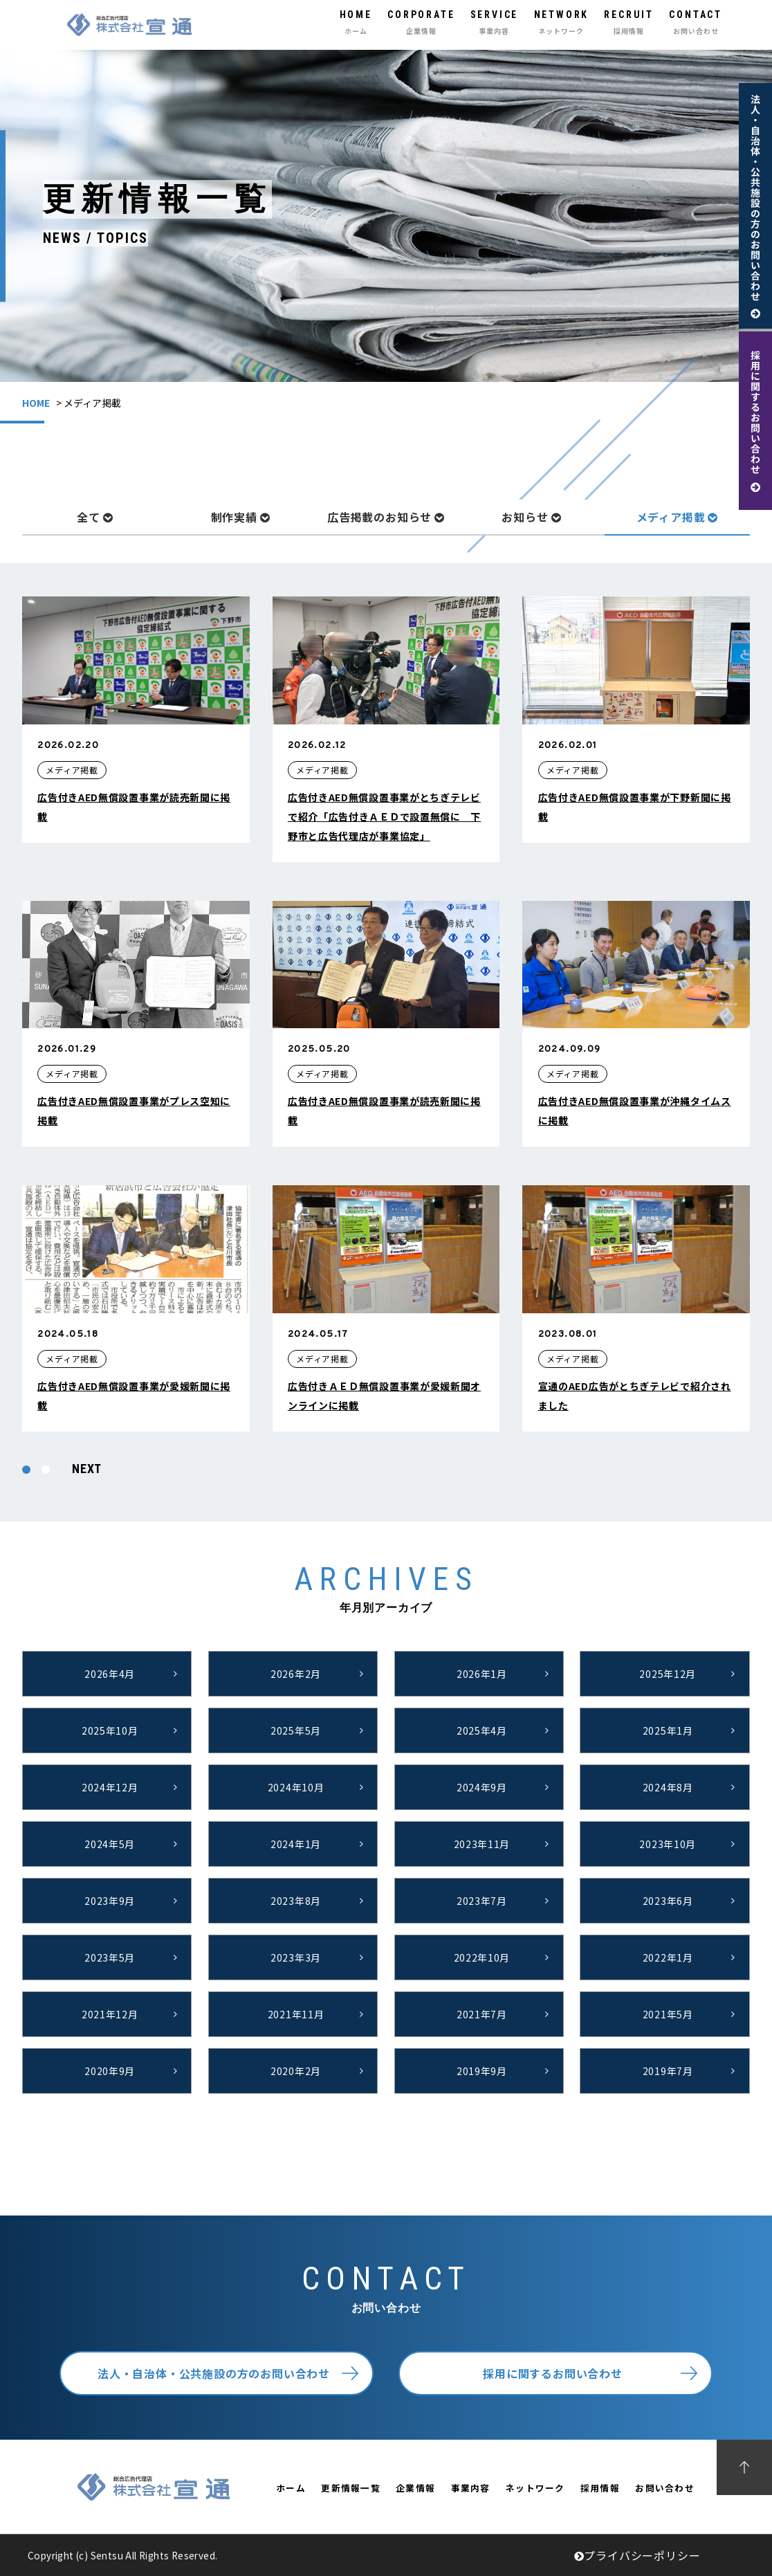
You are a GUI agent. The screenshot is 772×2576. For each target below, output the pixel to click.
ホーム (291, 2487)
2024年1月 (295, 1844)
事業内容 (470, 2487)
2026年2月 (295, 1674)
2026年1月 (482, 1674)
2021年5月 (668, 2014)
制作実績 (240, 517)
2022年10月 (482, 1957)
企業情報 (415, 2487)
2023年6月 (668, 1901)
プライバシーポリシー (637, 2555)
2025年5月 (295, 1730)
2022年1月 (668, 1957)
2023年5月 (109, 1957)
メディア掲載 (677, 517)
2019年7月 (668, 2071)
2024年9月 (482, 1787)
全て (95, 517)
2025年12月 (667, 1674)
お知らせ (531, 517)
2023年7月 (482, 1901)
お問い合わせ (665, 2487)
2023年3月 (295, 1957)
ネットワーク (535, 2487)
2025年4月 (482, 1730)
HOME (36, 403)
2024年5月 (109, 1844)
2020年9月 (109, 2071)
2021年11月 (296, 2014)
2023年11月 (482, 1844)
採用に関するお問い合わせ (553, 2373)
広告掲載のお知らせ (386, 517)
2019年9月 (482, 2071)
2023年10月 (667, 1844)
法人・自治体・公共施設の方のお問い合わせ (214, 2373)
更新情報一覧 (350, 2487)
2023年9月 (109, 1901)
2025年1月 (668, 1730)
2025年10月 (110, 1730)
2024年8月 (668, 1787)
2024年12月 (110, 1787)
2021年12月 (110, 2014)
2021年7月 (482, 2014)
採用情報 (600, 2487)
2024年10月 (296, 1787)
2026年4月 (109, 1674)
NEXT (87, 1468)
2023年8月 (295, 1901)
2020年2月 (295, 2071)
